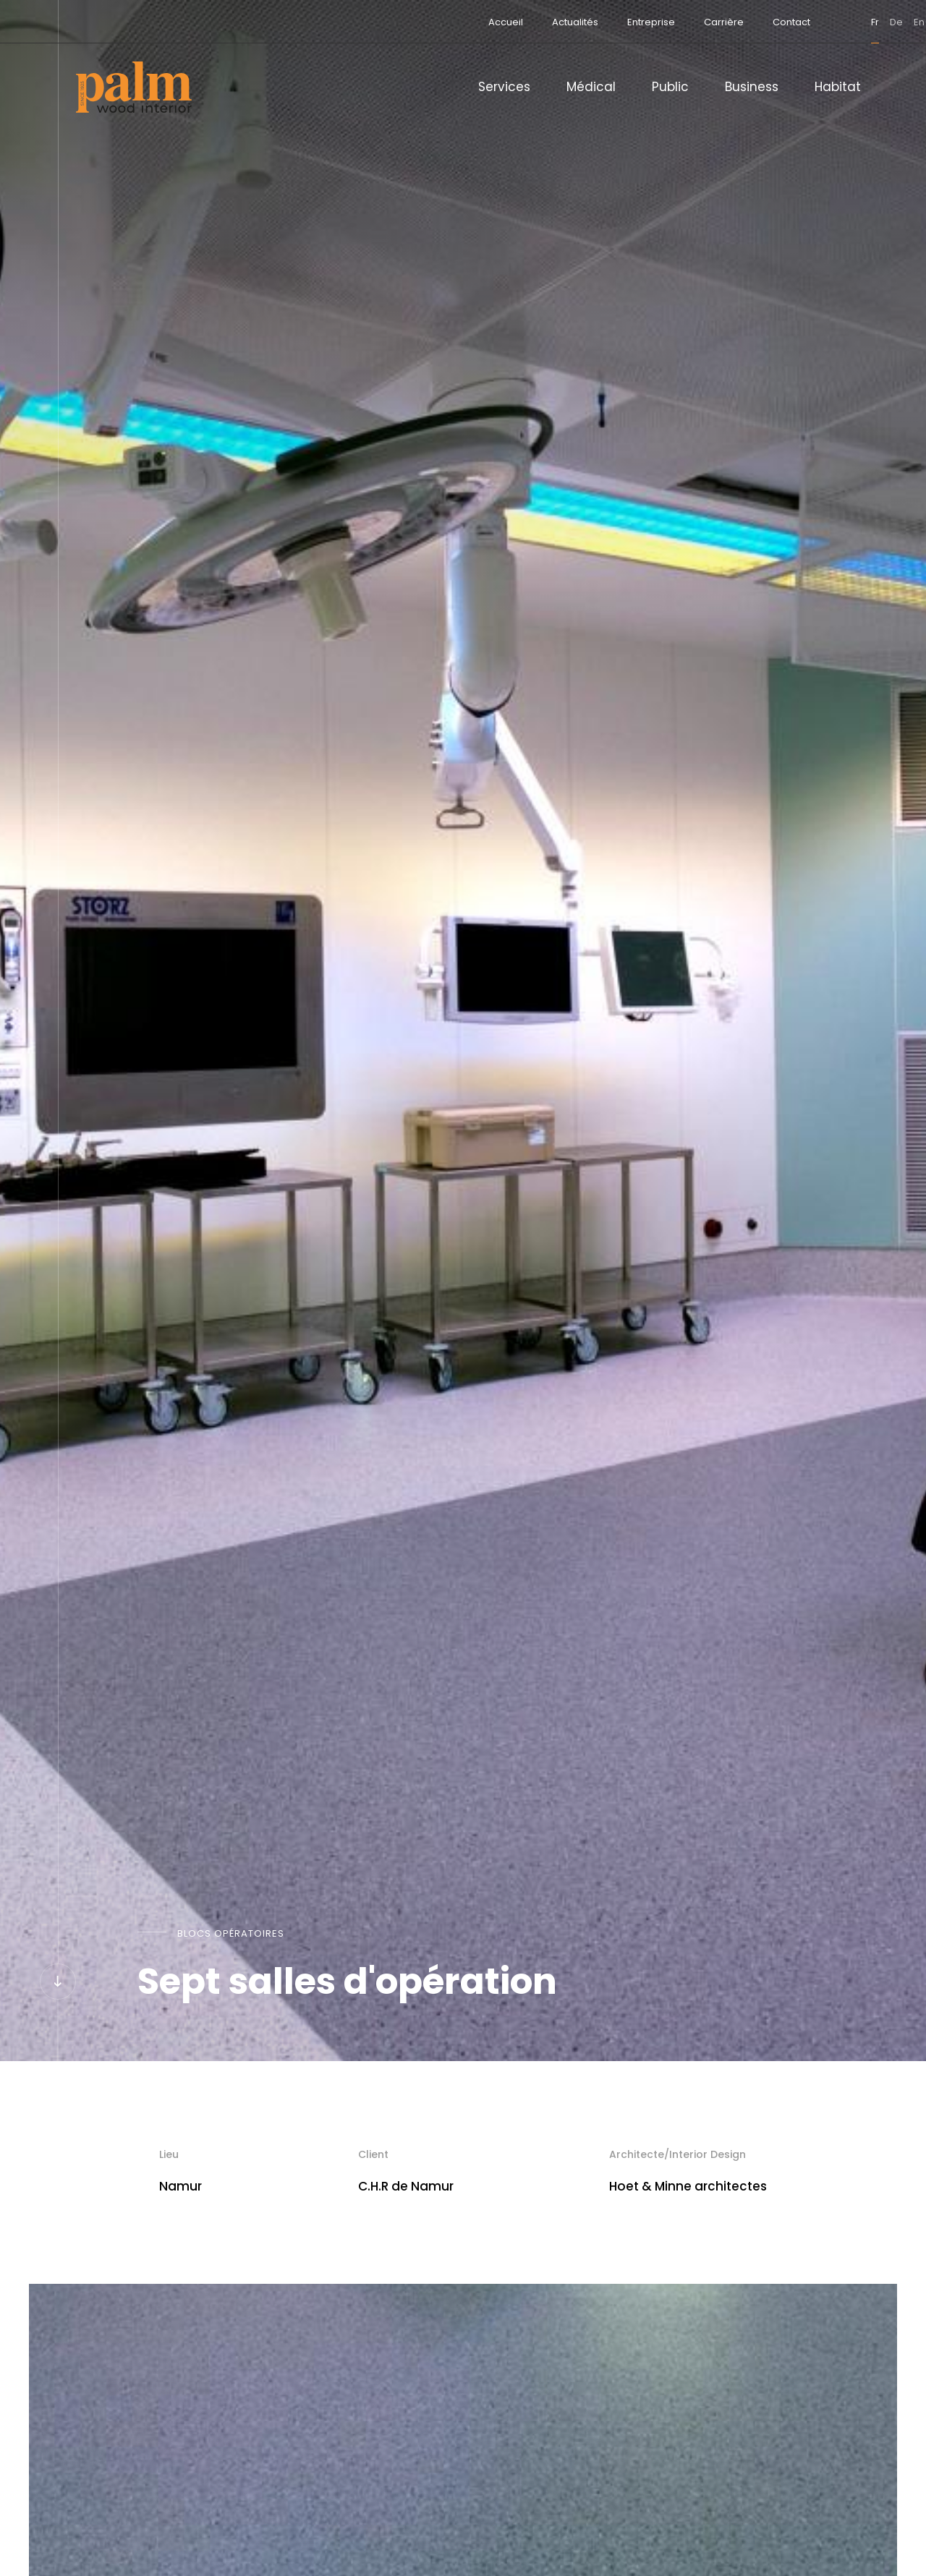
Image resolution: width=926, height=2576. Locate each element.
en (855, 22)
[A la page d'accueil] (134, 87)
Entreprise (587, 22)
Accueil (442, 22)
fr (811, 22)
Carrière (660, 22)
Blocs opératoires (230, 1933)
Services (504, 86)
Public (670, 86)
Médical (591, 86)
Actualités (511, 22)
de (832, 22)
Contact (728, 22)
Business (751, 86)
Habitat (838, 86)
